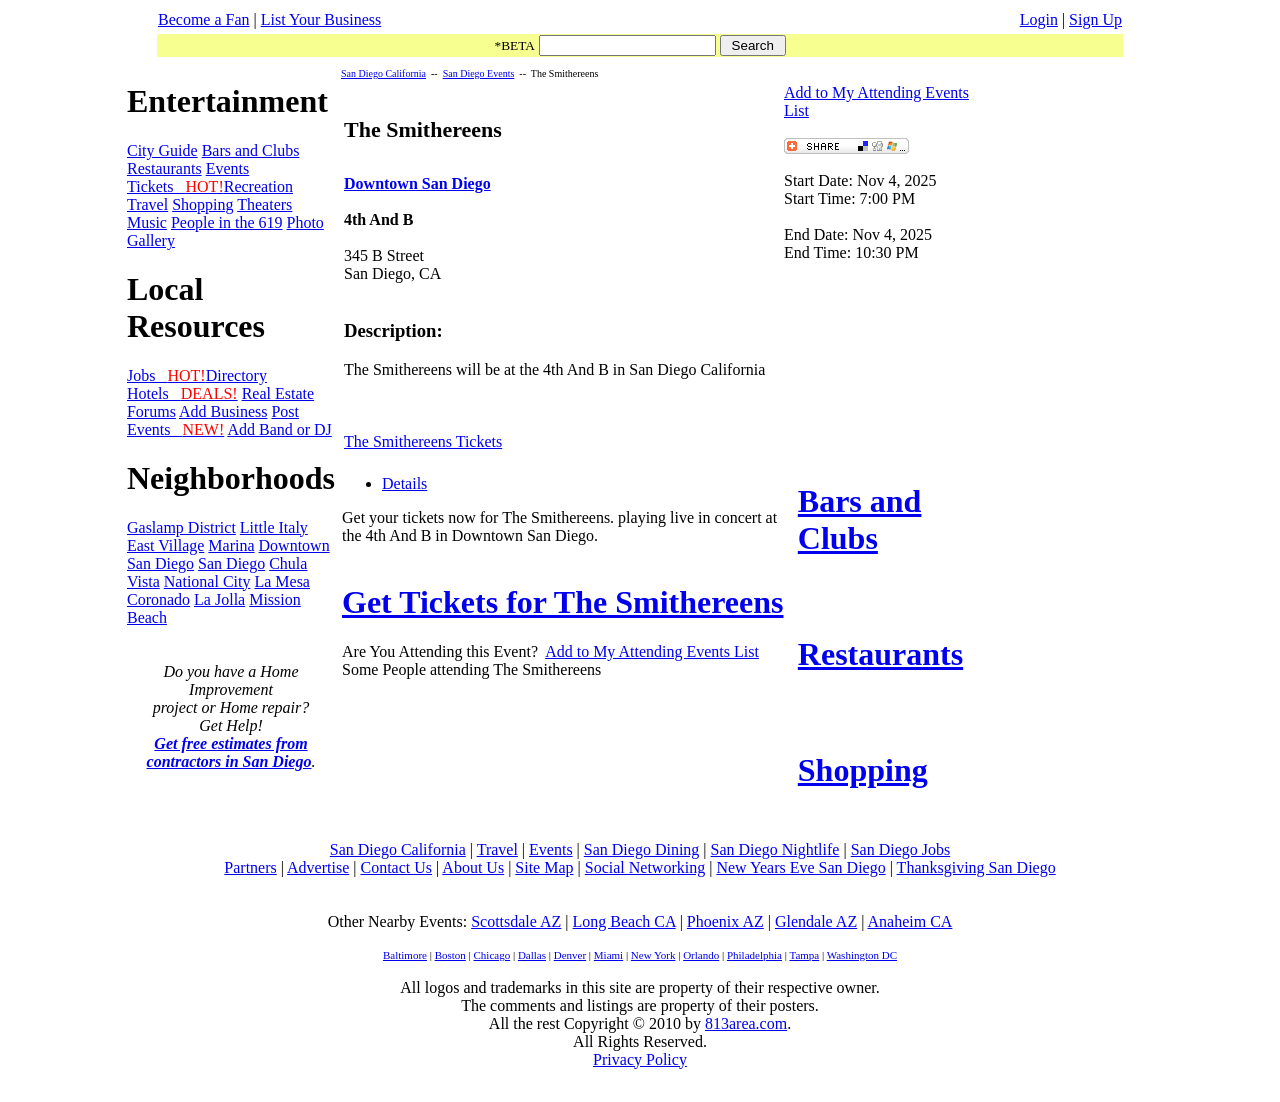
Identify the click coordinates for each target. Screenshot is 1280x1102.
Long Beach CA (624, 921)
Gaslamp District (181, 527)
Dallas (532, 955)
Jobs (166, 375)
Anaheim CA (909, 921)
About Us (473, 867)
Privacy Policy (640, 1059)
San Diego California (383, 73)
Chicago (492, 955)
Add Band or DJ (279, 429)
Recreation (258, 186)
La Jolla (219, 599)
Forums (151, 411)
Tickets (175, 186)
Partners (250, 867)
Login (1039, 19)
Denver (570, 955)
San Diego (231, 563)
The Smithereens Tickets (423, 441)
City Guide (162, 150)
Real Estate (278, 393)
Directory (236, 375)
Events (228, 168)
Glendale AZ (816, 921)
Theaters (264, 204)
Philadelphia (754, 955)
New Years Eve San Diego (800, 867)
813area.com (746, 1023)
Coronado (158, 599)
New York (653, 955)
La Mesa (282, 581)
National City (207, 581)
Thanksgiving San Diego (976, 867)
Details (404, 483)
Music (147, 222)
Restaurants (164, 168)
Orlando (701, 955)
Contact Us (396, 867)
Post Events (213, 420)
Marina (231, 545)
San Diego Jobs (901, 849)
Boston (450, 955)
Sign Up (1095, 19)
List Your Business (321, 19)
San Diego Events (479, 73)
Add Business (223, 411)
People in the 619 (227, 222)
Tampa (804, 955)
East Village (165, 545)
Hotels (182, 393)
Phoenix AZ (725, 921)
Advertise (318, 867)
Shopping (202, 204)
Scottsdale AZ (516, 921)
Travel (147, 204)
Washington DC (862, 955)
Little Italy (274, 527)
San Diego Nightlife (775, 849)
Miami (608, 955)
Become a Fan (204, 19)
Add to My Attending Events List (652, 651)
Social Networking (645, 867)
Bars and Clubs (251, 150)
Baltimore (405, 955)
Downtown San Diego (417, 183)
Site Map (544, 867)
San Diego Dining (642, 849)
